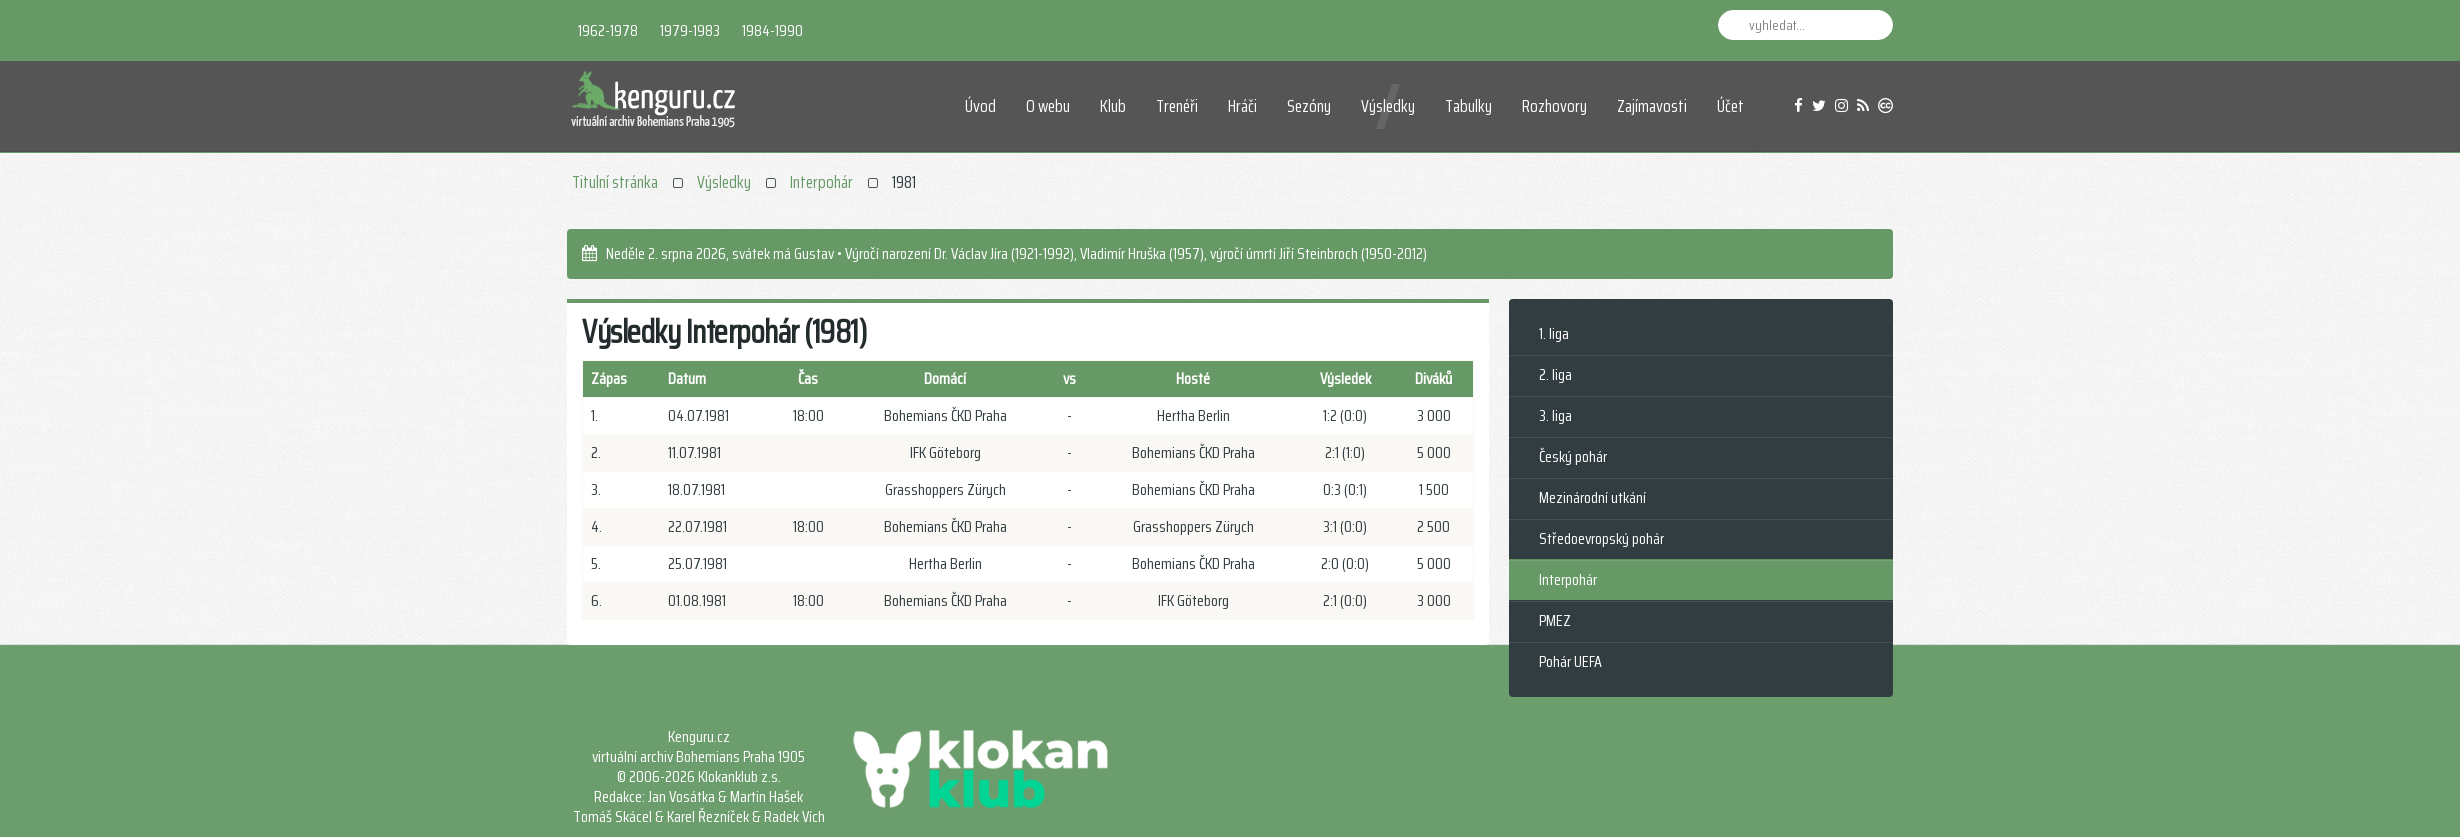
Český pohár (1573, 456)
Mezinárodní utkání (1592, 497)
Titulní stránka (615, 182)
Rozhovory (1554, 106)
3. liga (1555, 415)
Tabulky (1468, 106)
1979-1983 (690, 30)
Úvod (980, 106)
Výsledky (1388, 106)
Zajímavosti (1652, 106)
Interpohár (821, 182)
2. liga (1555, 374)
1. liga (1554, 333)
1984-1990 (772, 30)
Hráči (1242, 106)
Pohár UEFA (1570, 661)
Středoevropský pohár (1601, 538)
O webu (1048, 106)
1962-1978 (608, 30)
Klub (1113, 106)
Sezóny (1309, 106)
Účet (1730, 106)
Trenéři (1177, 106)
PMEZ (1555, 620)
